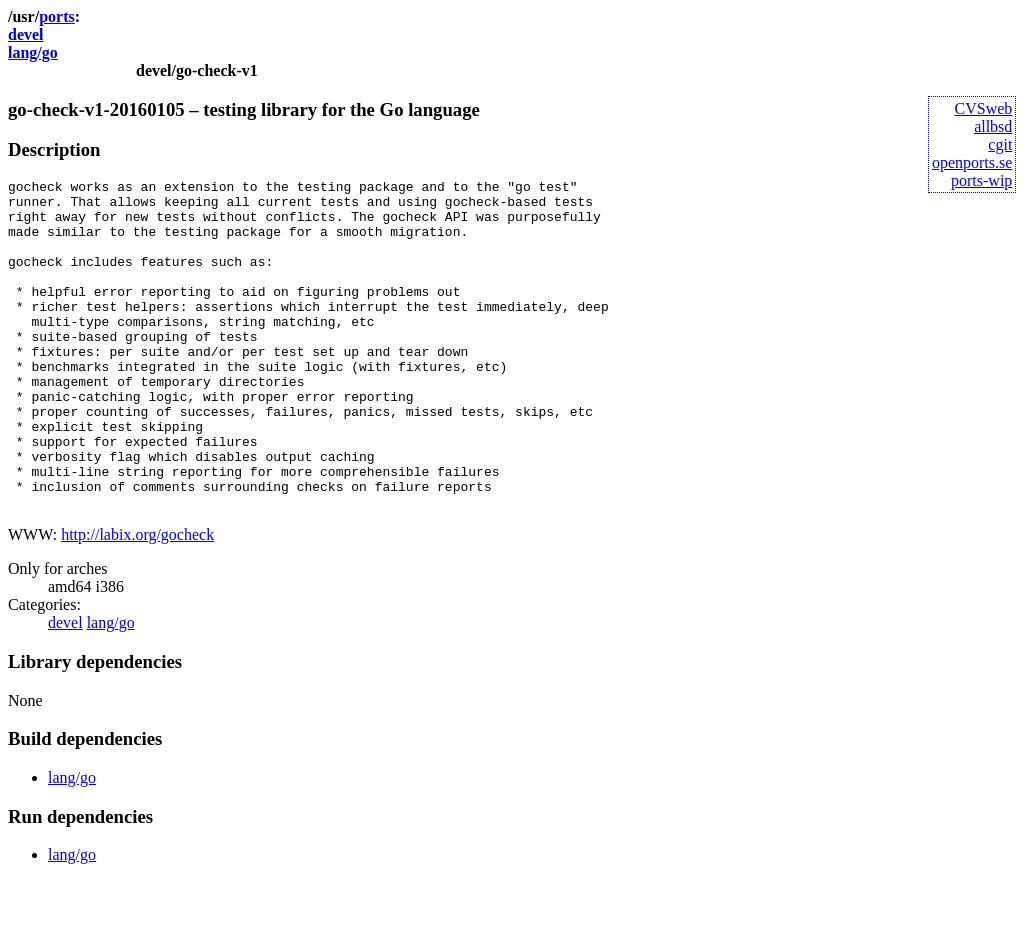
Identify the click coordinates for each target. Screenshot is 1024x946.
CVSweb (984, 108)
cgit (1000, 144)
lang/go (33, 52)
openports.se (972, 162)
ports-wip (981, 180)
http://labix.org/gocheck (137, 600)
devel (26, 34)
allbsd (993, 126)
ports (57, 16)
